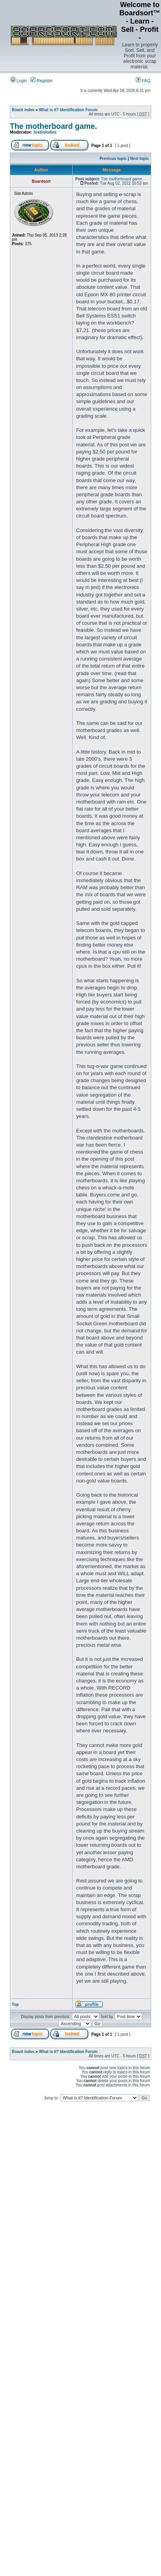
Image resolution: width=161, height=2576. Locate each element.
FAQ (143, 80)
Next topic (139, 158)
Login (19, 80)
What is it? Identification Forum (68, 110)
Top (15, 2004)
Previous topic (113, 158)
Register (42, 80)
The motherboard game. (53, 126)
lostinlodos (45, 132)
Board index (23, 110)
